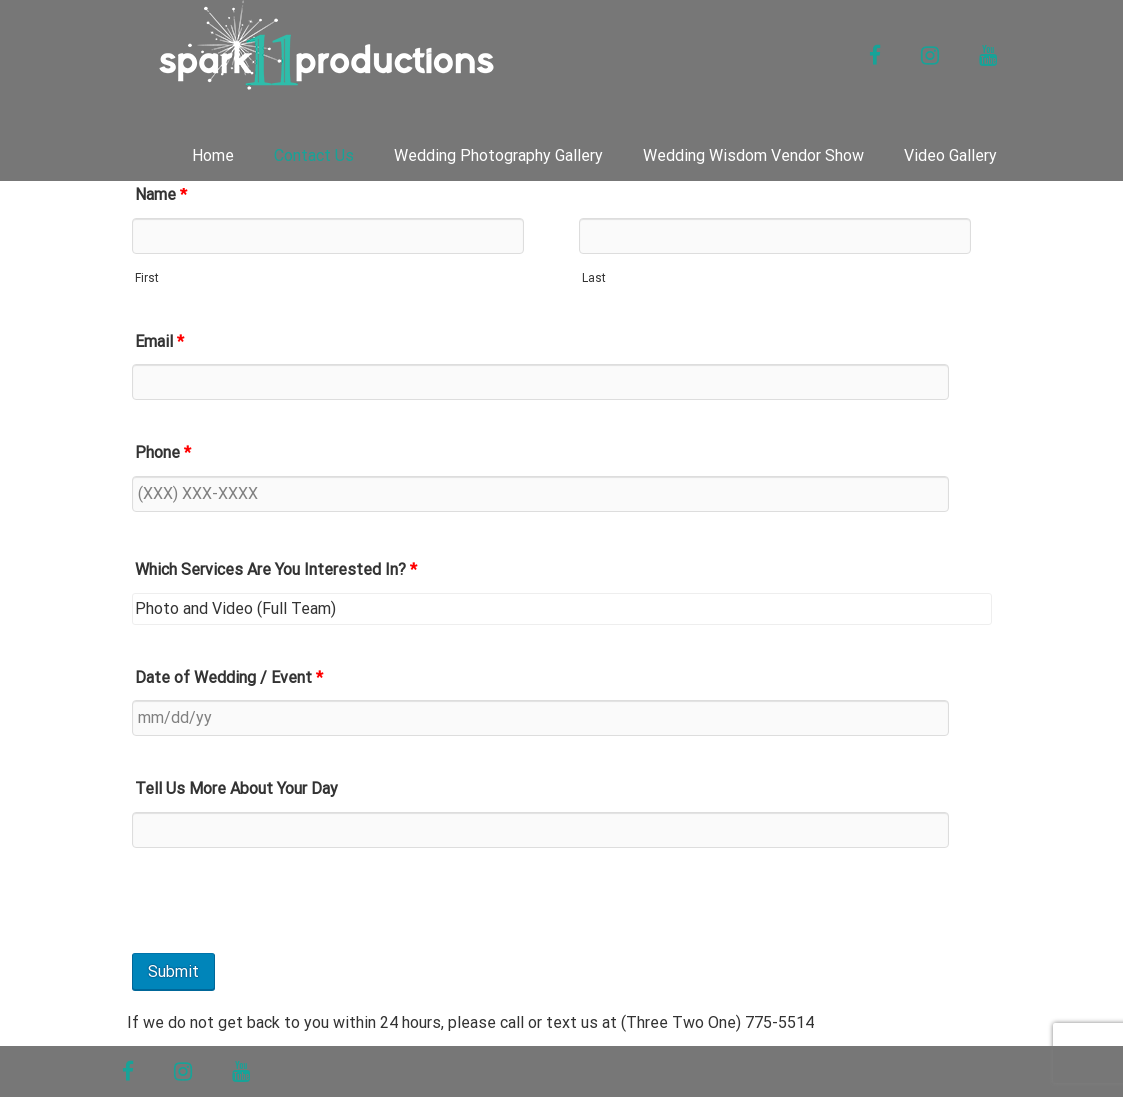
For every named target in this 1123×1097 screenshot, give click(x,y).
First (147, 278)
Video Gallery (950, 155)
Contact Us (314, 155)
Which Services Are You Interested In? (276, 569)
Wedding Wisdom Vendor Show (753, 155)
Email (159, 341)
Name (161, 194)
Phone (163, 452)
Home (213, 155)
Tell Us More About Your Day (236, 788)
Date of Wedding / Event (229, 677)
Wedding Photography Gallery (498, 155)
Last (594, 278)
